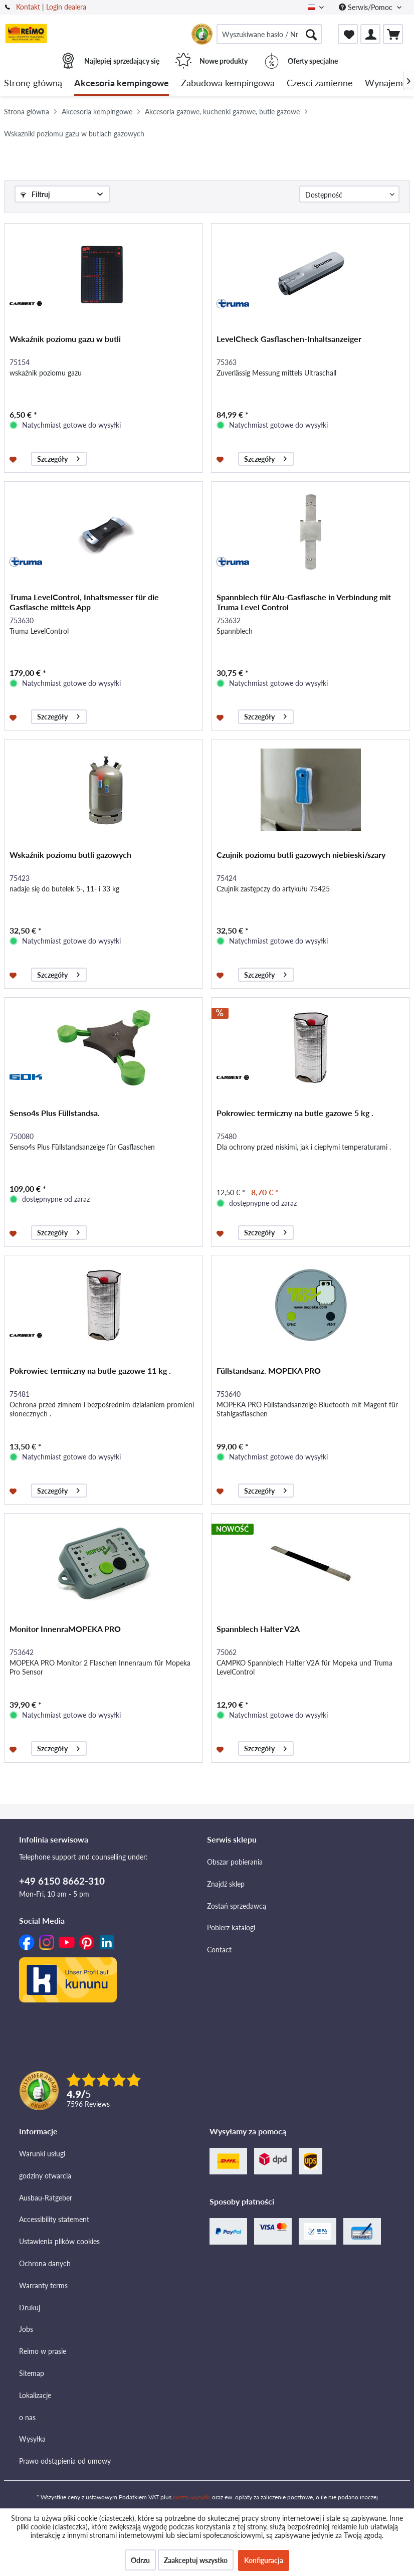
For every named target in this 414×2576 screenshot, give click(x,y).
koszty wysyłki (192, 2497)
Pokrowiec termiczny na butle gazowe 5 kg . (295, 1113)
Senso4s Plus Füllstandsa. (55, 1113)
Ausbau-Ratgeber (45, 2197)
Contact (219, 1949)
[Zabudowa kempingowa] (228, 83)
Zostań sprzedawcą (236, 1906)
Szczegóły (58, 457)
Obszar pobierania (235, 1862)
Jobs (26, 2329)
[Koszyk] (393, 34)
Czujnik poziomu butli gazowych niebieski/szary (301, 854)
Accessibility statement (54, 2219)
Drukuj (29, 2307)
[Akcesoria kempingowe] (121, 83)
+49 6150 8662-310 (62, 1881)
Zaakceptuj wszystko (196, 2560)
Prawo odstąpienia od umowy (65, 2461)
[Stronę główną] (33, 83)
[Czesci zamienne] (320, 83)
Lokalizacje (35, 2395)
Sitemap (31, 2373)
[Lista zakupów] (348, 34)
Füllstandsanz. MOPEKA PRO (269, 1370)
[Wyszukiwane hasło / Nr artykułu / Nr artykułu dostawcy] (269, 34)
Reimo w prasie (42, 2351)
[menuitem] (269, 34)
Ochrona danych (45, 2263)
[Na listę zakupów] (14, 459)
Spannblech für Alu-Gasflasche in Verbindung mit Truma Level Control (304, 602)
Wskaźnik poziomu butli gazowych (70, 854)
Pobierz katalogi (231, 1927)
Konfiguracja (263, 2560)
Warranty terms (43, 2285)
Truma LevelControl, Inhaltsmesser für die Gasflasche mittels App (84, 602)
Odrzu (140, 2560)
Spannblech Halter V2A (258, 1628)
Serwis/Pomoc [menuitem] (366, 7)
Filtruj (35, 194)
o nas (27, 2417)
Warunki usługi (42, 2153)
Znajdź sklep (226, 1884)
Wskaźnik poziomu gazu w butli (65, 338)
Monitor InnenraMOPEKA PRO (65, 1628)
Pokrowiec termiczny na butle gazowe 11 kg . (90, 1370)
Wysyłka (32, 2439)
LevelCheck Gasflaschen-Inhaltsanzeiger (289, 338)
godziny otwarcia (45, 2175)
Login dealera (66, 7)
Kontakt (28, 7)
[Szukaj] (311, 34)
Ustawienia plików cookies (59, 2241)
